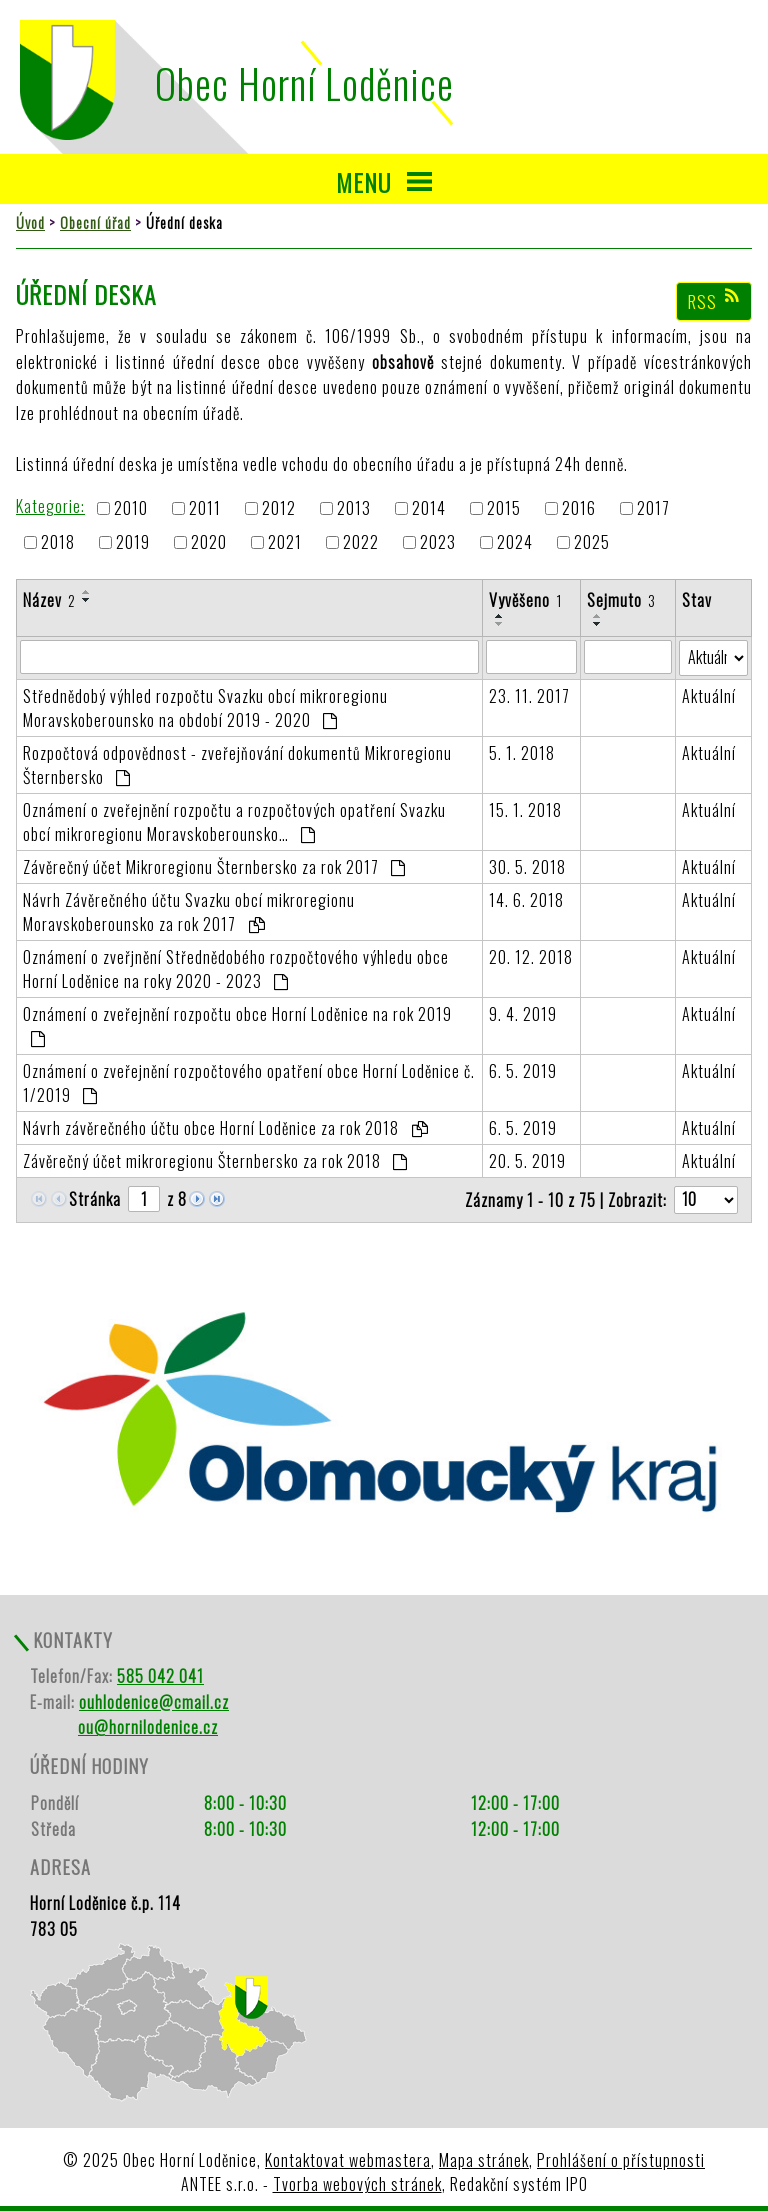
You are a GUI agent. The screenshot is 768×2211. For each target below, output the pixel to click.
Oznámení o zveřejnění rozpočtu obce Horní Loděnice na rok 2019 (237, 1024)
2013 (354, 508)
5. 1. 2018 (522, 753)
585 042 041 (160, 1676)
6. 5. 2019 (523, 1071)
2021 (285, 543)
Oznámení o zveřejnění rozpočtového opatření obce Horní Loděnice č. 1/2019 (249, 1083)
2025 (592, 543)
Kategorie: (50, 506)
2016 (579, 508)
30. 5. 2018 (527, 867)
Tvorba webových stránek (357, 2184)
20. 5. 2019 (527, 1161)
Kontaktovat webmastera (348, 2160)
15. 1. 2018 (525, 810)
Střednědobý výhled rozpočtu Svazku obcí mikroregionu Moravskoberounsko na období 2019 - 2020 (205, 708)
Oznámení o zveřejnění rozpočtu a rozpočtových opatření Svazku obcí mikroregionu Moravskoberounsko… (234, 822)
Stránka (95, 1199)
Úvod (30, 222)
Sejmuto (621, 600)
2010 (131, 508)
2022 (361, 543)
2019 (133, 543)
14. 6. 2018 (526, 900)
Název (49, 600)
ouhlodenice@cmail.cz (154, 1702)
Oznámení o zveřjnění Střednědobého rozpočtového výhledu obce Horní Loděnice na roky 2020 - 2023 (236, 969)
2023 (438, 543)
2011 (205, 508)
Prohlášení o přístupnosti (621, 2160)
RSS (714, 301)
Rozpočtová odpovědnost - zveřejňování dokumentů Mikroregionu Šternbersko (237, 765)
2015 (504, 508)
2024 (515, 543)
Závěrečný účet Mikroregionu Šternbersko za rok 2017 (214, 867)
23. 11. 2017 (529, 696)
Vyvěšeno (525, 600)
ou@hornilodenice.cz (148, 1727)
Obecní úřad (95, 222)
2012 (279, 508)
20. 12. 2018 (531, 957)
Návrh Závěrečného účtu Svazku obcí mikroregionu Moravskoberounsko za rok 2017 (189, 912)
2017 (653, 508)
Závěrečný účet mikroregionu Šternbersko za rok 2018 (215, 1161)
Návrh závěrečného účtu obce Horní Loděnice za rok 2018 (225, 1128)
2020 (209, 543)
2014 (429, 508)
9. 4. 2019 (523, 1014)
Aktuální (709, 696)
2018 (58, 543)
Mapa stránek (484, 2160)
